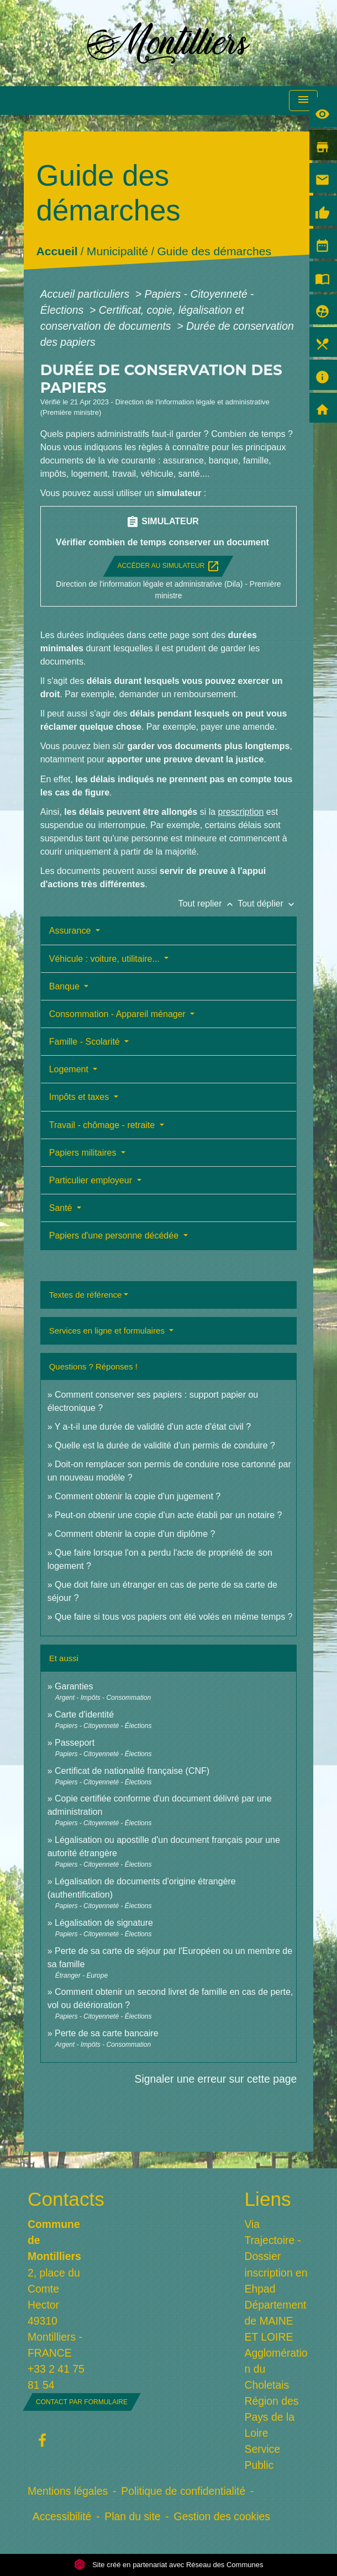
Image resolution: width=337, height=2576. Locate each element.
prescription (241, 811)
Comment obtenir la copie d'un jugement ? (137, 1496)
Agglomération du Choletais (276, 2369)
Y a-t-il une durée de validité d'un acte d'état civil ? (153, 1426)
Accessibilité (62, 2516)
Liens (268, 2199)
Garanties (74, 1686)
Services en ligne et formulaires (108, 1330)
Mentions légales (68, 2491)
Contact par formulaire (82, 2402)
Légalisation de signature (104, 1922)
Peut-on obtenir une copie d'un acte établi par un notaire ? (168, 1515)
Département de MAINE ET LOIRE (276, 2321)
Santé (62, 1208)
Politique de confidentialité (183, 2491)
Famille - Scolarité (85, 1041)
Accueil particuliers (86, 294)
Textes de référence (85, 1294)
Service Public (263, 2457)
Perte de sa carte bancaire (107, 2033)
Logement (70, 1069)
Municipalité (117, 251)
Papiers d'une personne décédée (115, 1235)
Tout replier (208, 903)
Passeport (74, 1742)
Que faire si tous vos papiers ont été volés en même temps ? (173, 1616)
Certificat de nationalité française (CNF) (132, 1771)
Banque (65, 986)
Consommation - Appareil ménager (118, 1014)
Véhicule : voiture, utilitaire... (105, 958)
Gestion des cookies (222, 2516)
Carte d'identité (84, 1714)
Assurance (71, 930)
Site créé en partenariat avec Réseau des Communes (169, 2565)
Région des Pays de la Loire (272, 2417)
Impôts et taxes (80, 1097)
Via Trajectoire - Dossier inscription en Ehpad (276, 2256)
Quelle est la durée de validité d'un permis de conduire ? (165, 1445)
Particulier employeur (92, 1180)
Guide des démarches (214, 251)
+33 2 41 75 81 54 (56, 2377)
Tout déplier (267, 903)
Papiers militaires (84, 1152)
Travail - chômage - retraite (103, 1125)
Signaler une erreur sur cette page (216, 2079)
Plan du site (132, 2516)
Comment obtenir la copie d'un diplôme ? (135, 1534)
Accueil (56, 251)
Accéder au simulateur (168, 566)
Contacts (60, 2199)
